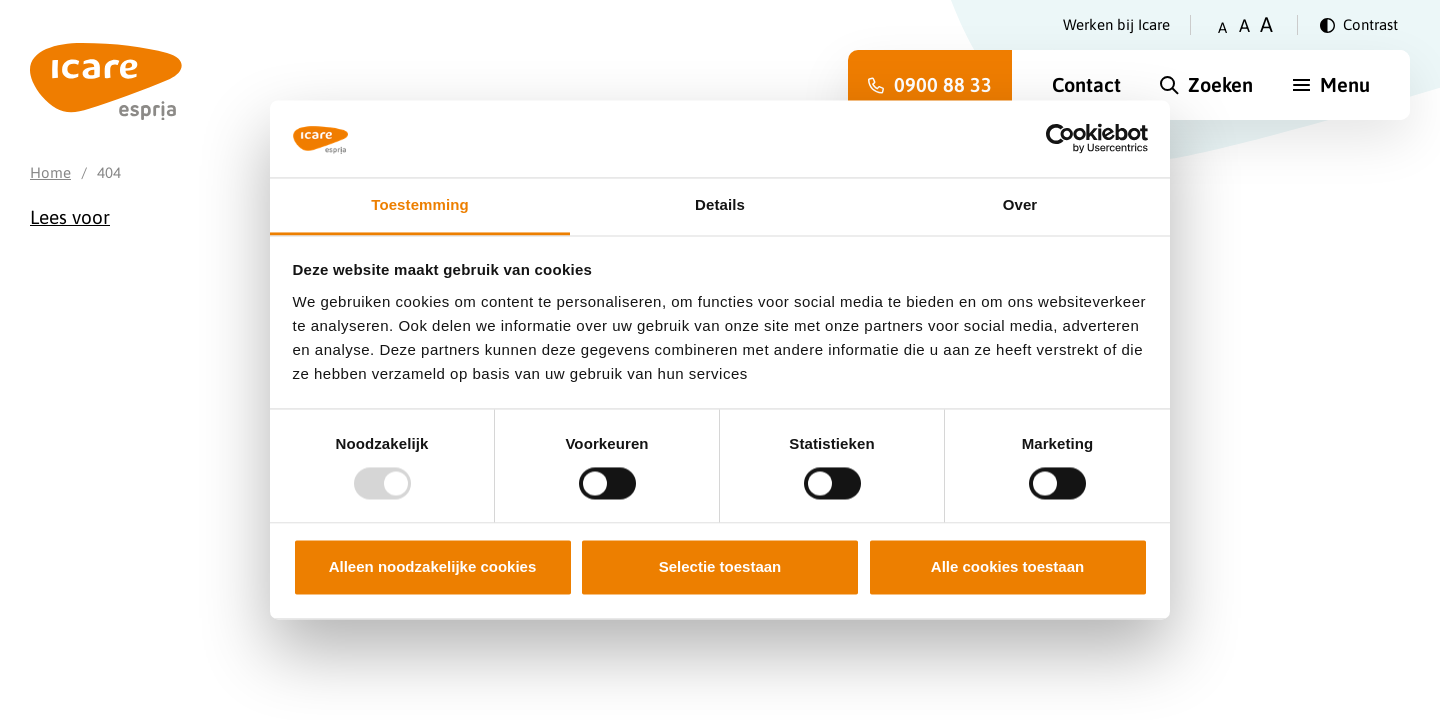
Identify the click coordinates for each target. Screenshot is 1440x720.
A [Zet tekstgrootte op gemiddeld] (1244, 25)
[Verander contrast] (1359, 25)
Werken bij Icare (1116, 24)
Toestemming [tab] (420, 204)
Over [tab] (1020, 204)
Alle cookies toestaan (1007, 566)
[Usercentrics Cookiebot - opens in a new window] (1060, 139)
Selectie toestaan (720, 566)
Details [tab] (720, 204)
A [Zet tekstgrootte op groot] (1266, 24)
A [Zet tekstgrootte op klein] (1222, 27)
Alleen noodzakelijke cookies (433, 566)
